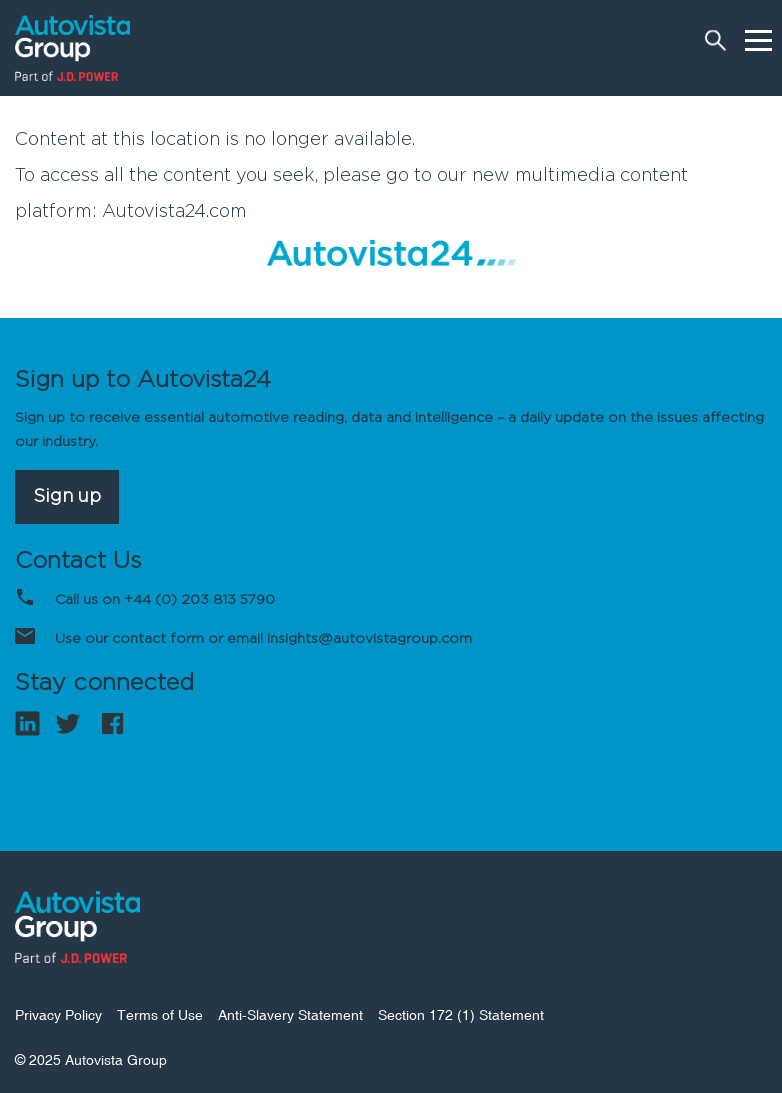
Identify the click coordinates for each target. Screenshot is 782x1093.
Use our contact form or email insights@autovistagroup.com (263, 639)
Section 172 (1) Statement (461, 1015)
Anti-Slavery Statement (290, 1015)
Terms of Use (160, 1015)
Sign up (67, 497)
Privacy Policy (58, 1015)
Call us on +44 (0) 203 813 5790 (165, 600)
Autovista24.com (174, 212)
